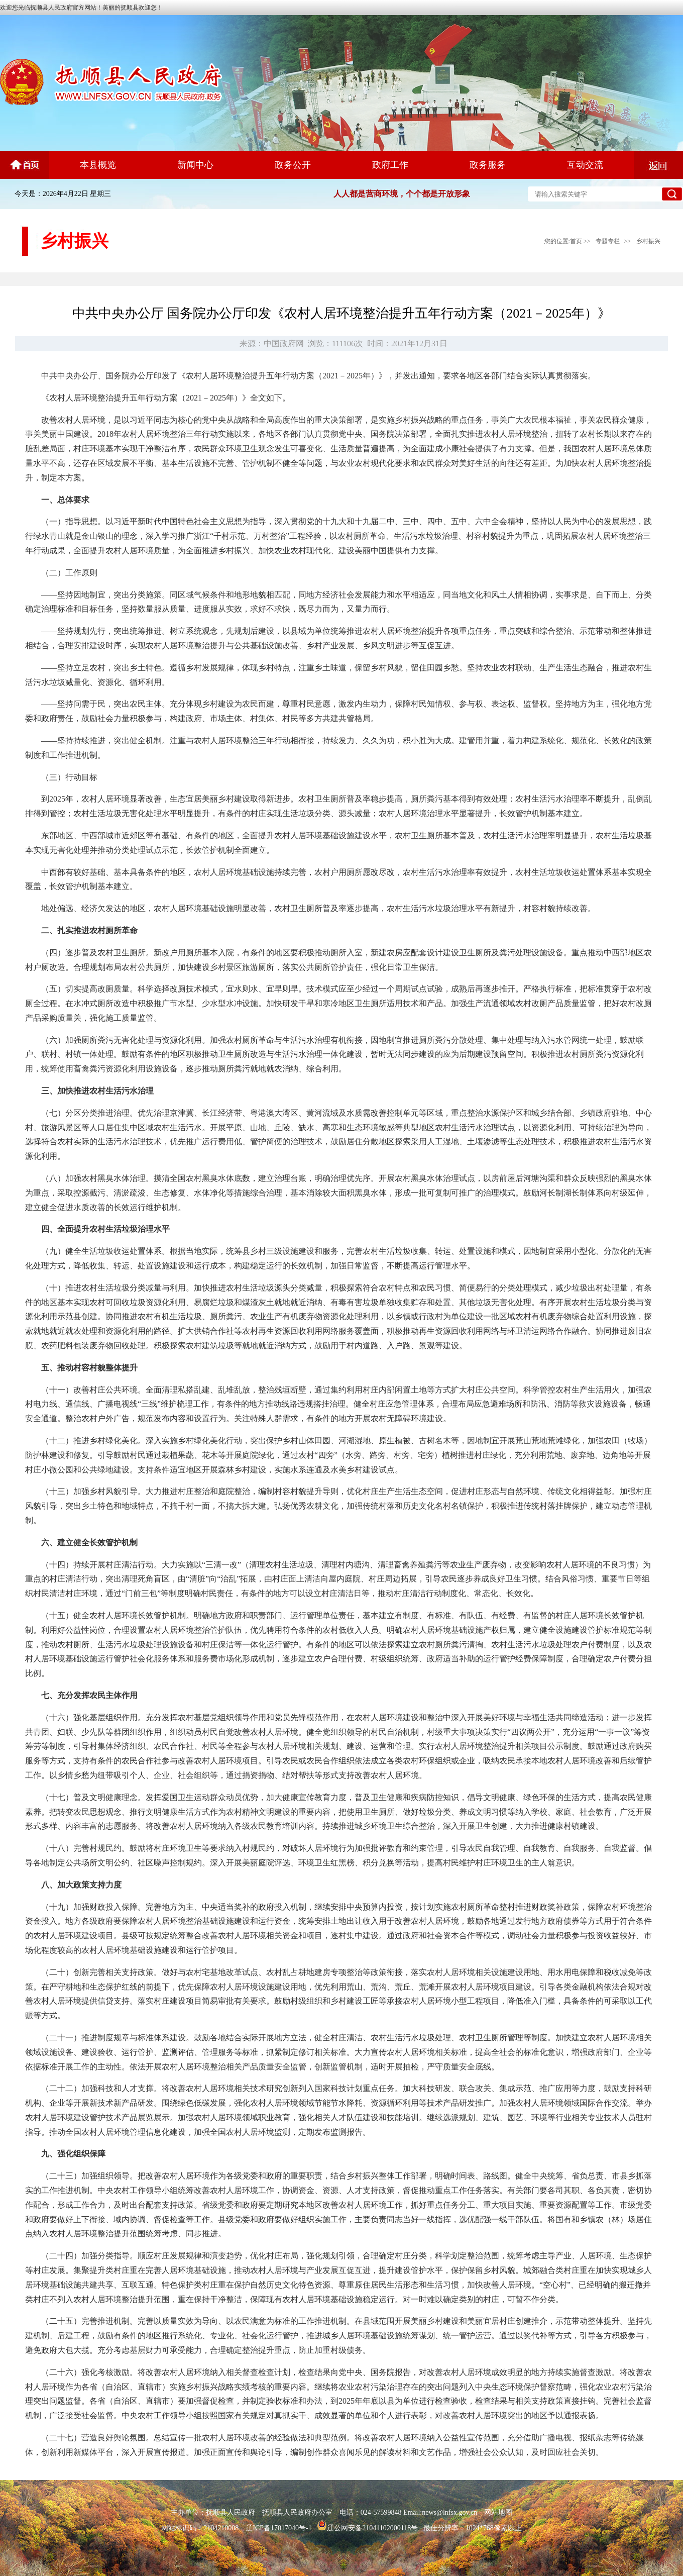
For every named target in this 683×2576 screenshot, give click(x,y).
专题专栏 (608, 241)
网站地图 (498, 2512)
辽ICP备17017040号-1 (278, 2528)
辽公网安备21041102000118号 (367, 2528)
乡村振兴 (648, 241)
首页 (576, 241)
